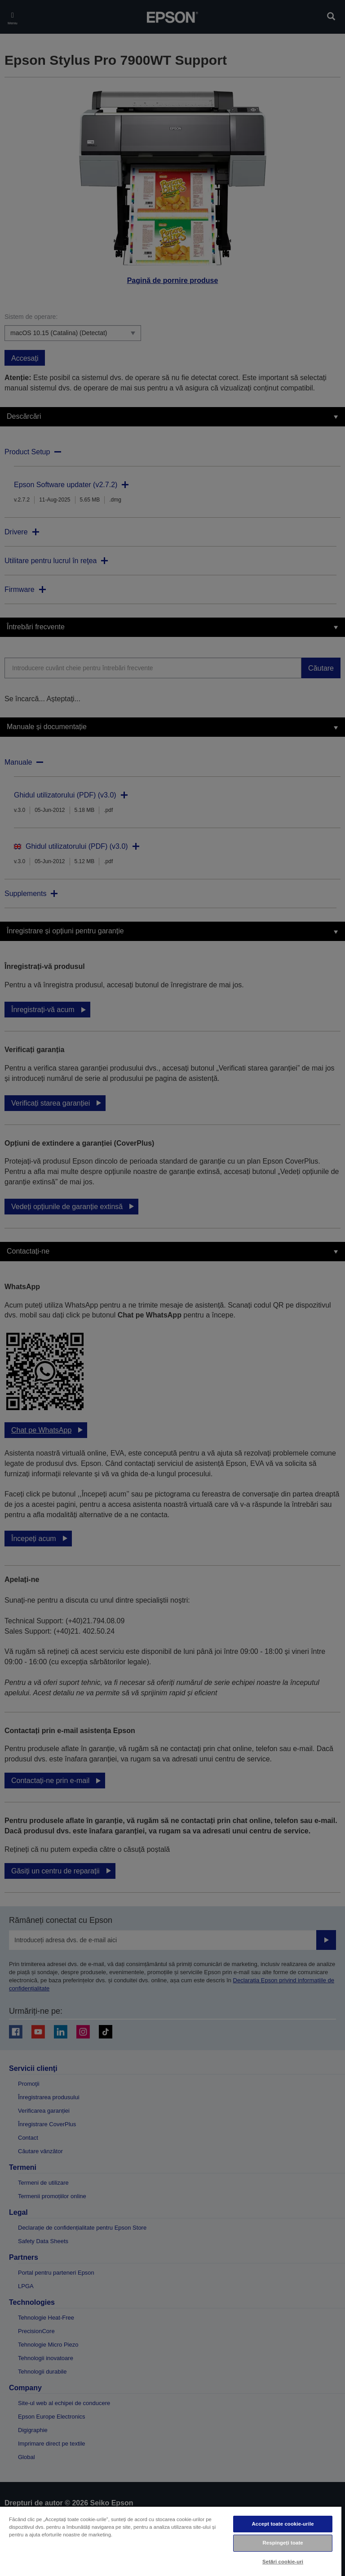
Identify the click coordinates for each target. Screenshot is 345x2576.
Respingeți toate (282, 2542)
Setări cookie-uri (282, 2561)
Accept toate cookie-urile (283, 2524)
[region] (170, 2541)
